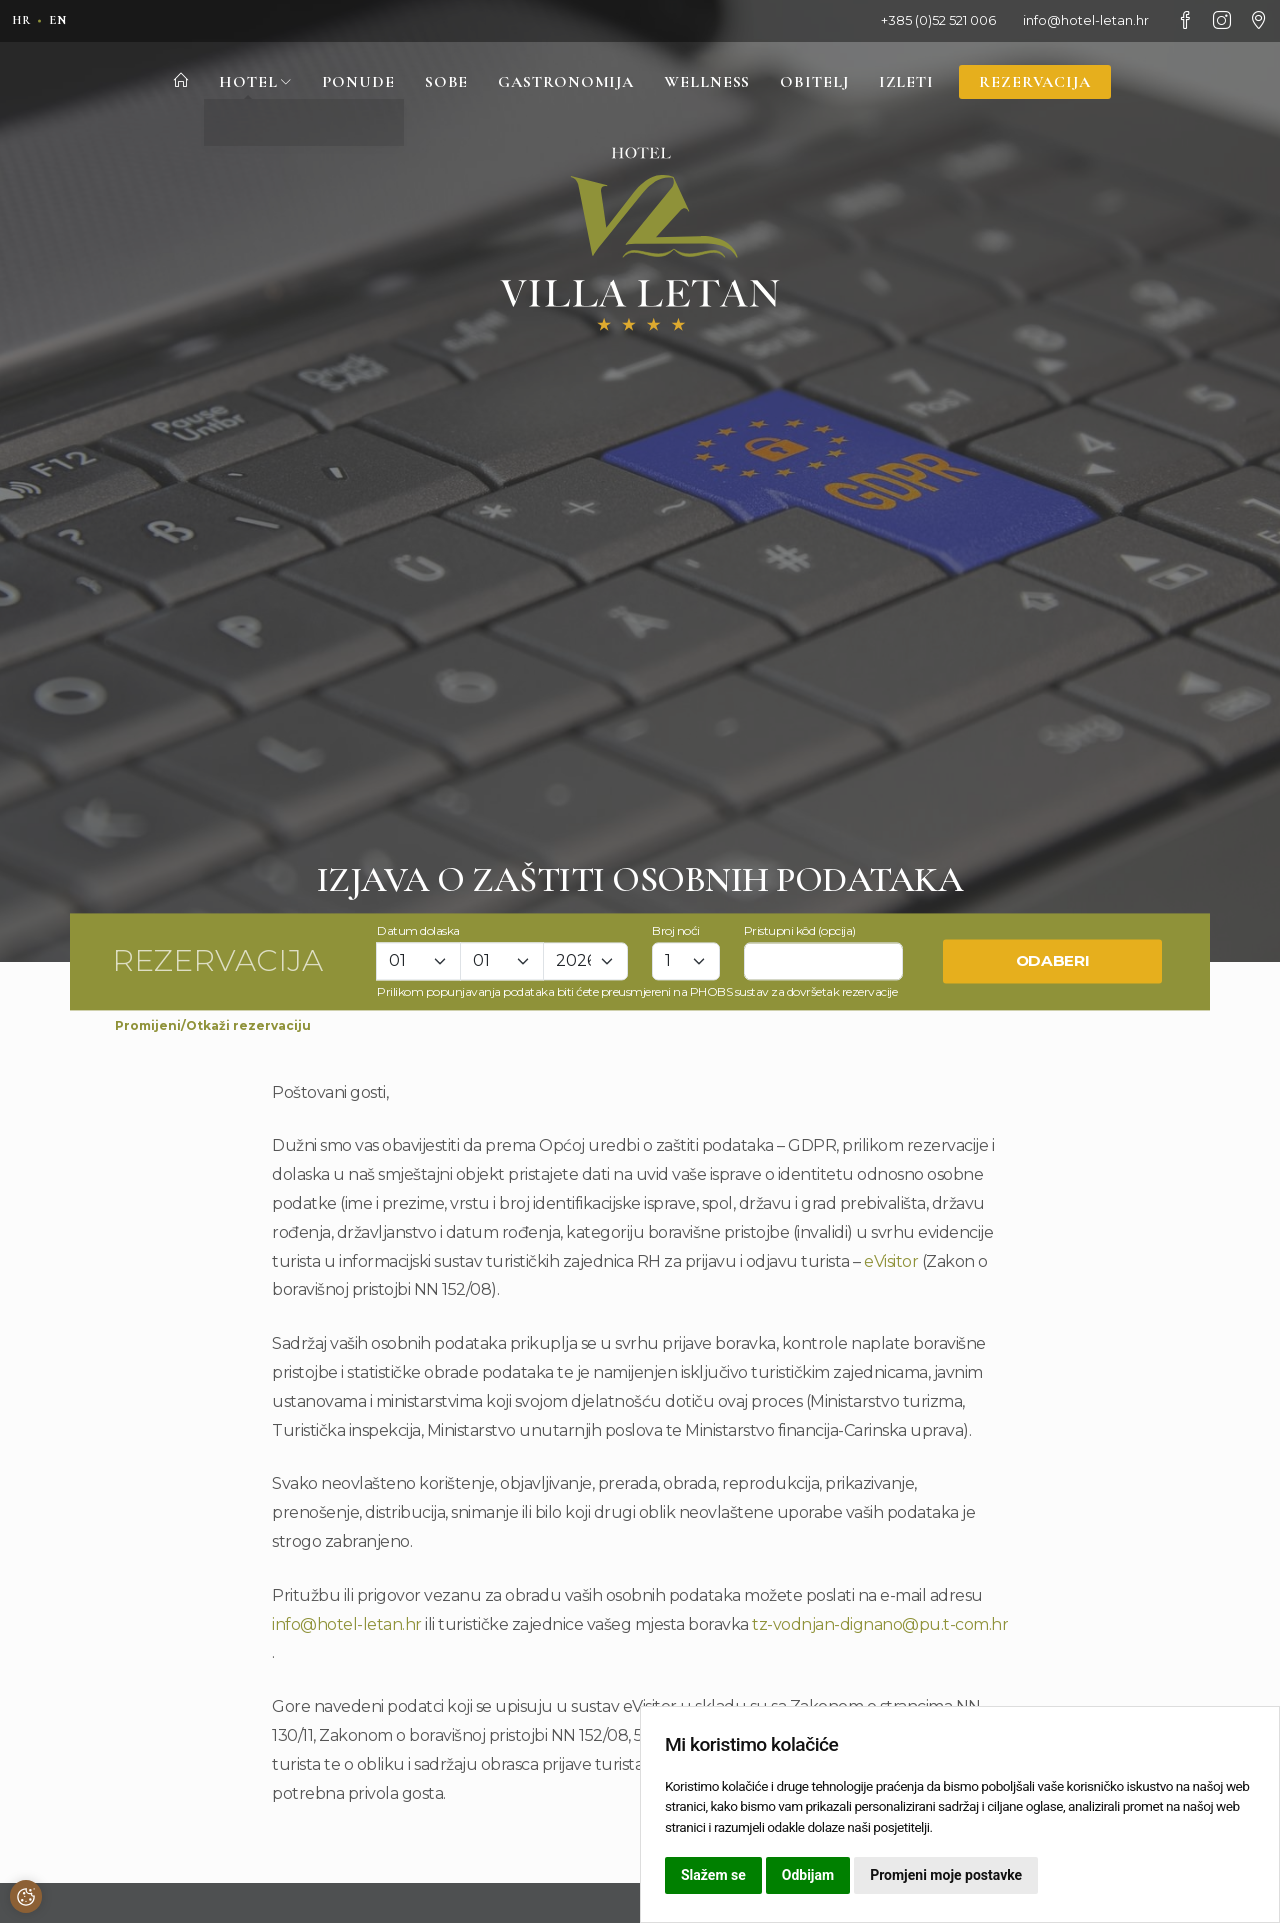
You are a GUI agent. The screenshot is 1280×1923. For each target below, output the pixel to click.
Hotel (244, 82)
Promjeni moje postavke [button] (946, 1875)
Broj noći (676, 930)
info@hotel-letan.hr (347, 1624)
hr (23, 20)
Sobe (438, 82)
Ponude (348, 82)
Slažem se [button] (713, 1875)
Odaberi (1052, 961)
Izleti (913, 82)
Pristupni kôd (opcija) (800, 930)
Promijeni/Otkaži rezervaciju (213, 1025)
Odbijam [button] (808, 1875)
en (62, 20)
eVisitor (891, 1261)
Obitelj (819, 82)
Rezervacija (1044, 82)
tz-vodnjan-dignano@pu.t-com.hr (880, 1624)
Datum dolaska (418, 930)
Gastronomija (561, 82)
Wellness (708, 82)
